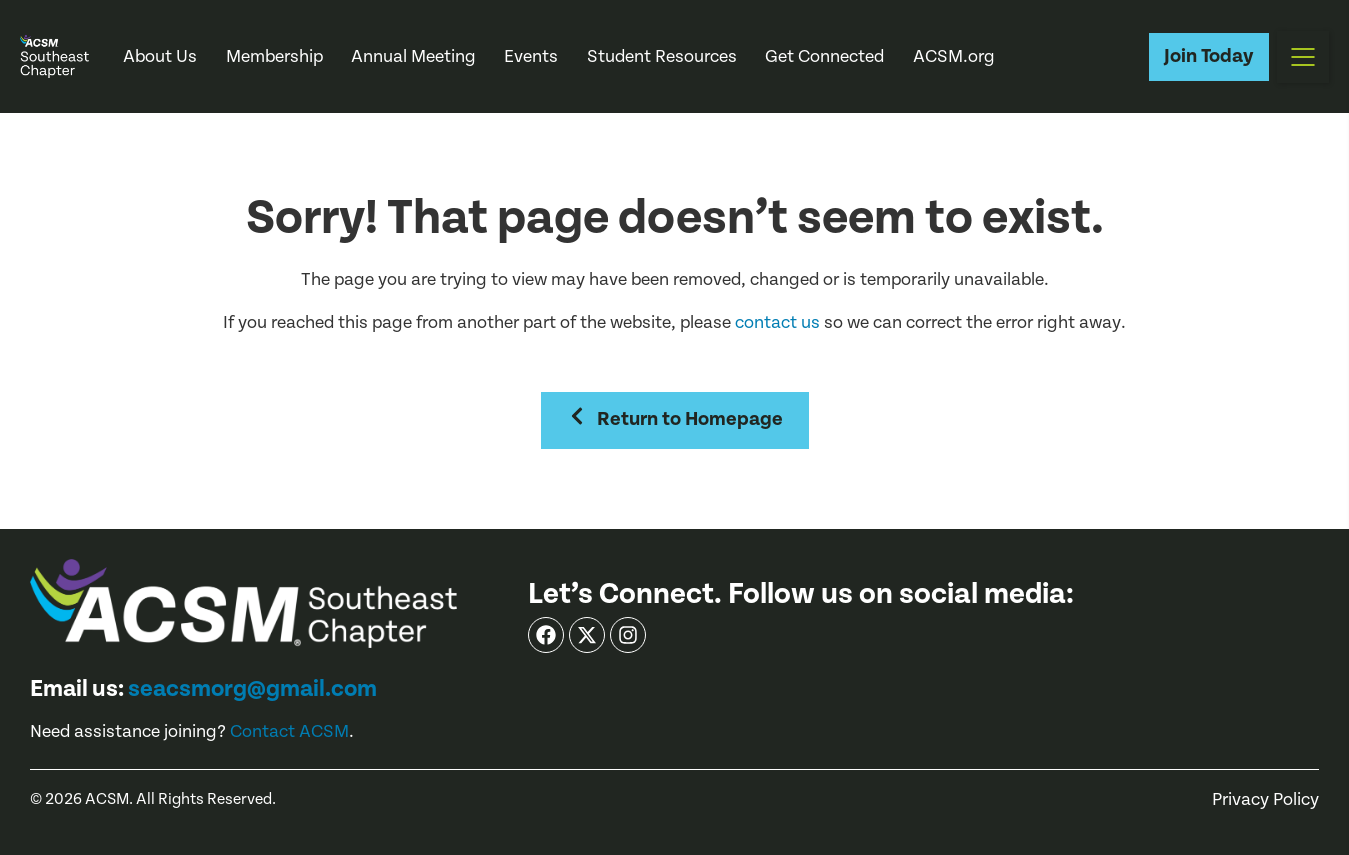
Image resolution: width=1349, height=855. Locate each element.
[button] (1303, 57)
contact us (777, 322)
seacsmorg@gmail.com (252, 689)
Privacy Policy (1265, 800)
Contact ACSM (289, 731)
